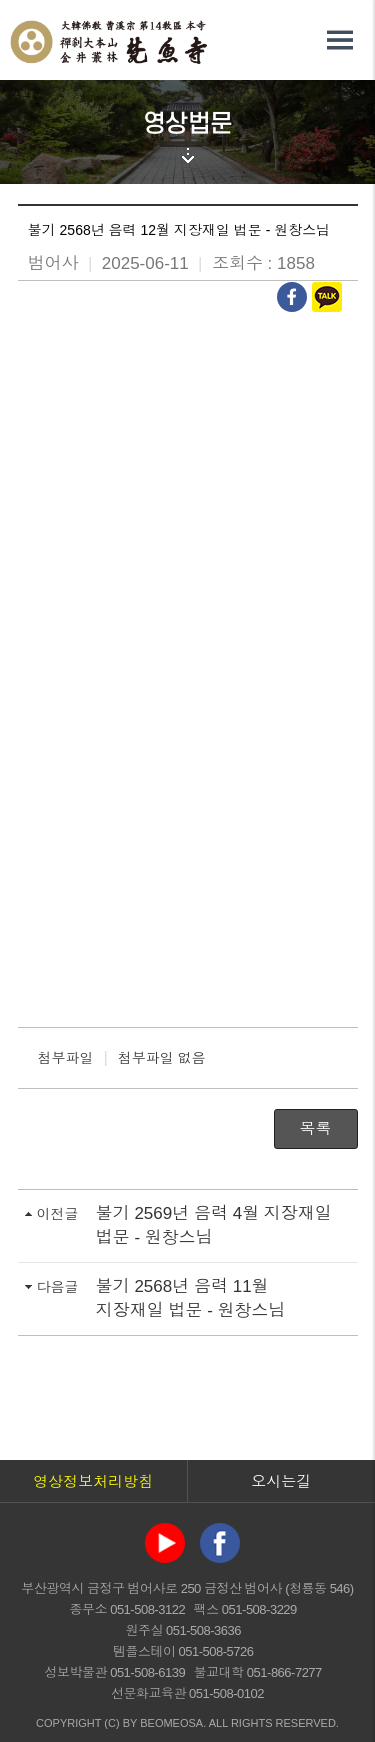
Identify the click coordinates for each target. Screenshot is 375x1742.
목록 (316, 1128)
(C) (111, 1723)
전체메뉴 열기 (340, 40)
